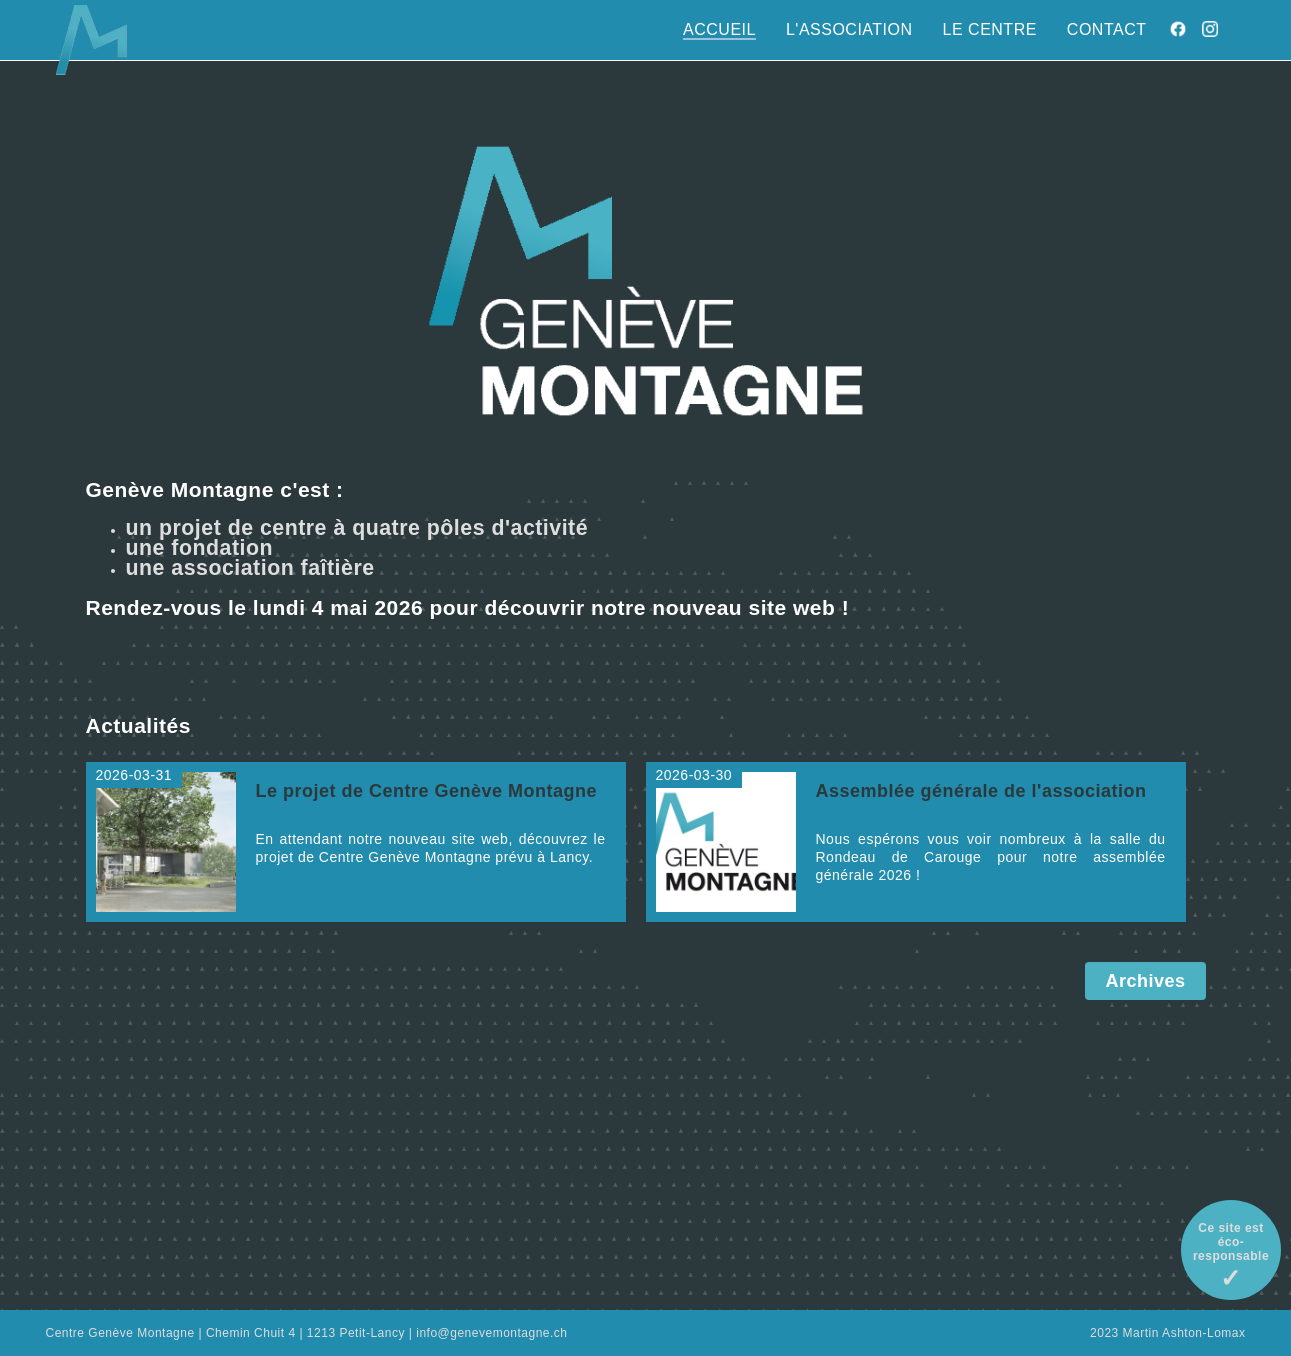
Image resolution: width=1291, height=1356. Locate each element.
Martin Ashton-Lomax (1184, 1333)
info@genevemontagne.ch (491, 1333)
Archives (1145, 981)
